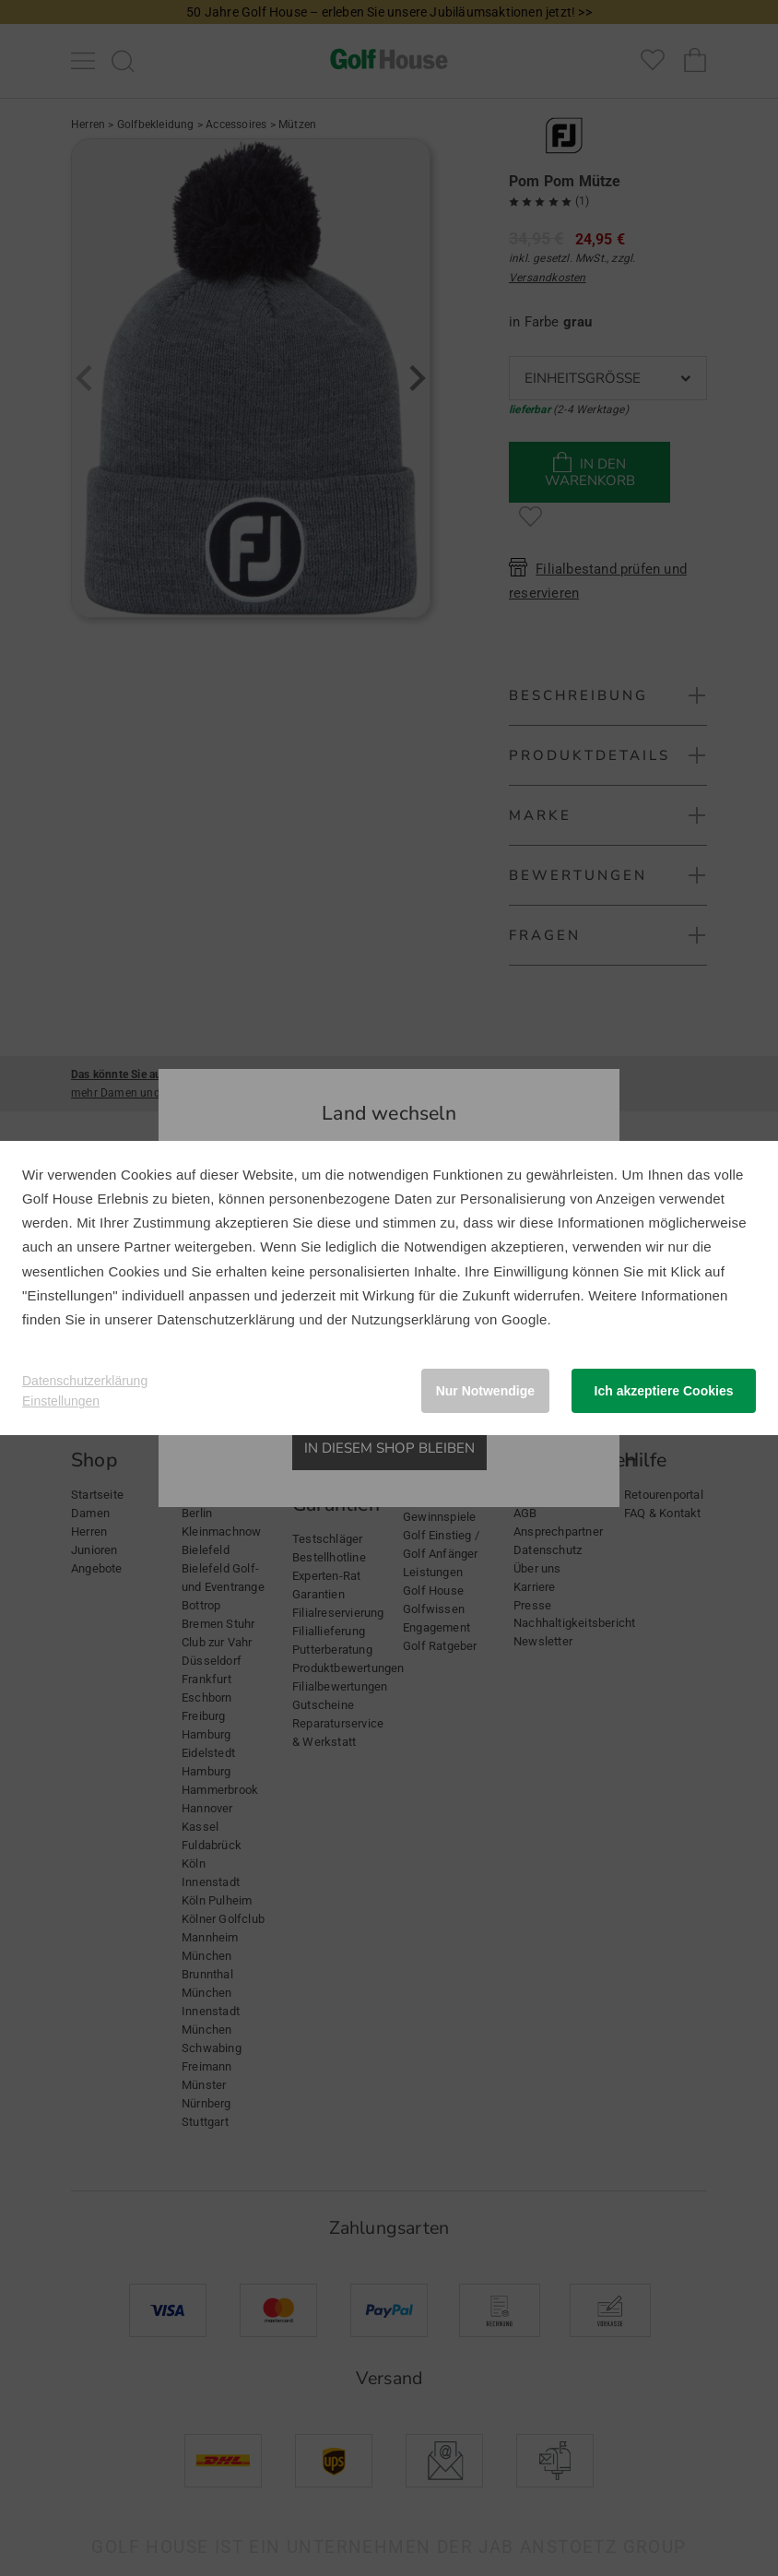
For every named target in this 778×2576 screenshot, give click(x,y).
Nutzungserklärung (410, 1319)
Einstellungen (61, 1401)
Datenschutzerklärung (226, 1319)
